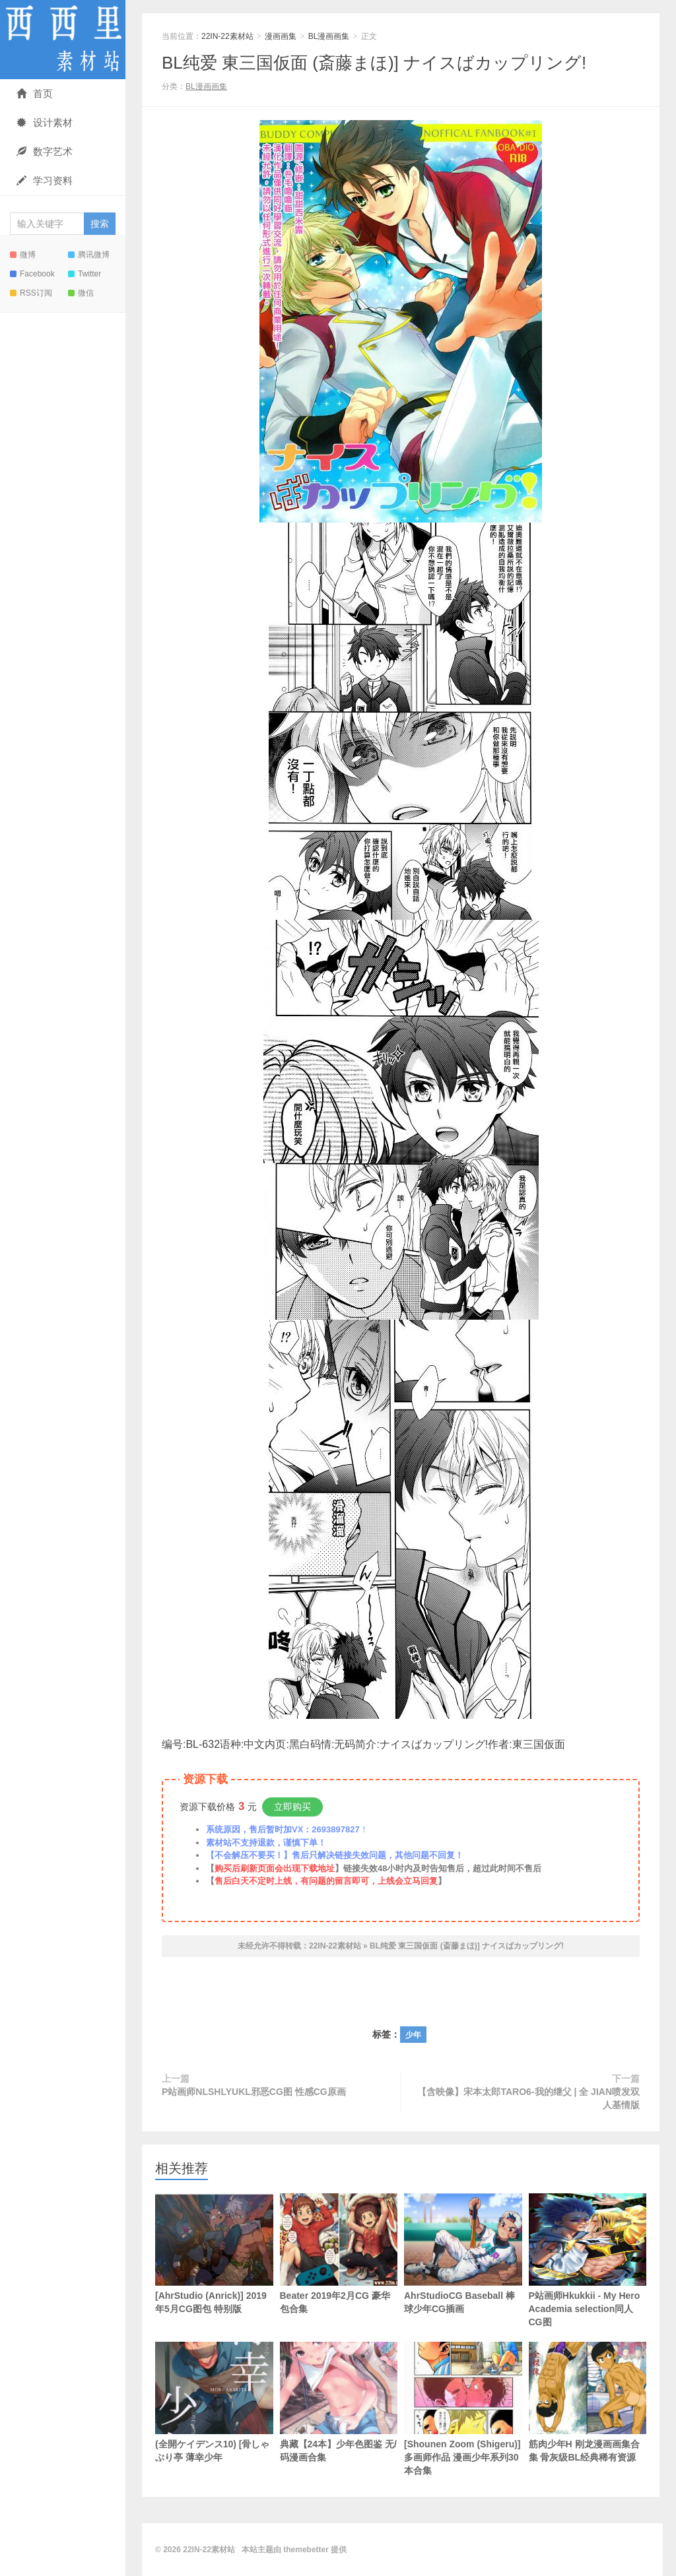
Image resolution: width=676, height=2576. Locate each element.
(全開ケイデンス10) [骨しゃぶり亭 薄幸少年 (214, 2402)
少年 (413, 2035)
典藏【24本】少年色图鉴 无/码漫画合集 (339, 2402)
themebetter (306, 2549)
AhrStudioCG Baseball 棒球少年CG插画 (463, 2253)
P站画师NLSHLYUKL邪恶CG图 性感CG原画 (254, 2091)
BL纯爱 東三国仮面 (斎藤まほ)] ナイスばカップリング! (374, 63)
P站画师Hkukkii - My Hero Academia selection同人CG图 (588, 2260)
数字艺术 (45, 151)
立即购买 (292, 1806)
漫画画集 (280, 36)
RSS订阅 (31, 293)
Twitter (84, 273)
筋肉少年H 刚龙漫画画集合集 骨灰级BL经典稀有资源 (588, 2402)
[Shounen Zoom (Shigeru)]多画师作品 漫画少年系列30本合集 (463, 2409)
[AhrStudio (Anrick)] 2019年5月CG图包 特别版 (214, 2253)
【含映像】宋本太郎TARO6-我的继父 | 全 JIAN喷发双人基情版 (528, 2098)
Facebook (32, 273)
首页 (35, 93)
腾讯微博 (89, 254)
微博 (23, 254)
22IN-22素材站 (62, 39)
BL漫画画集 (329, 36)
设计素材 (45, 122)
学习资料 (45, 180)
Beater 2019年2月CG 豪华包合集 (339, 2253)
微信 (81, 293)
